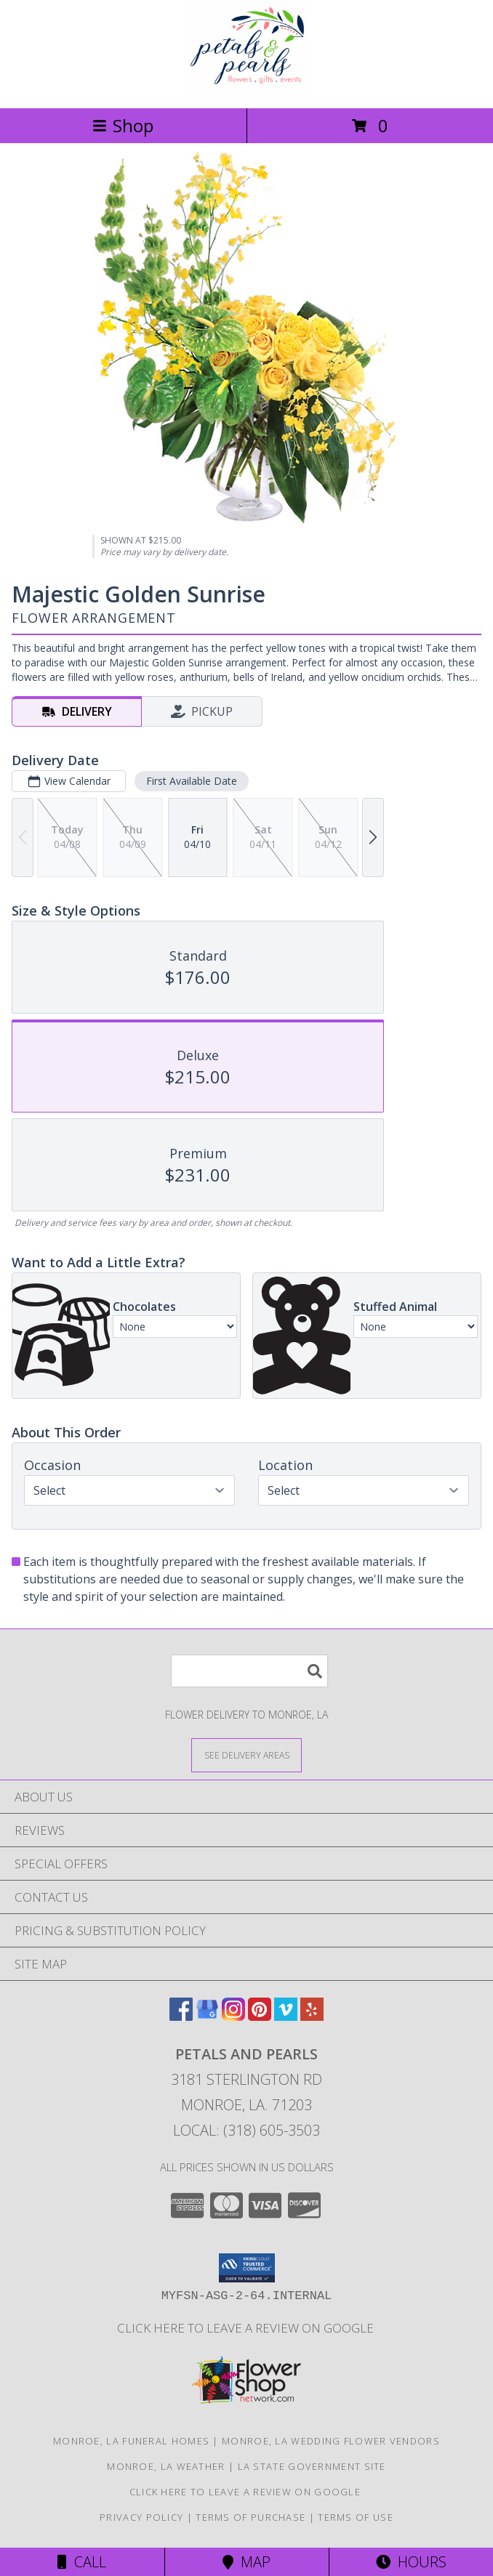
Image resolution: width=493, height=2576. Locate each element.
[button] (247, 2267)
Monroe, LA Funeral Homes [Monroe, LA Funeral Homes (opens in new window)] (131, 2440)
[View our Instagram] (233, 2016)
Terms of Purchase (250, 2517)
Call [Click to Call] (81, 2562)
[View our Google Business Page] (207, 2016)
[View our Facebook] (181, 2016)
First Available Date (191, 781)
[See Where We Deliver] (246, 1754)
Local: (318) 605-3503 (246, 2130)
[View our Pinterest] (259, 2016)
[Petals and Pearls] (246, 87)
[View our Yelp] (312, 2016)
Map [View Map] (246, 2562)
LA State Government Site (312, 2466)
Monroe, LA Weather (166, 2466)
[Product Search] (249, 1671)
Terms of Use (355, 2517)
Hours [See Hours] (411, 2562)
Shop (122, 125)
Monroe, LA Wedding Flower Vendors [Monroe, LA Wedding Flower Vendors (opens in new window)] (331, 2440)
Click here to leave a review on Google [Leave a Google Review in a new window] (247, 2327)
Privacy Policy (141, 2517)
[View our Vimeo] (285, 2016)
